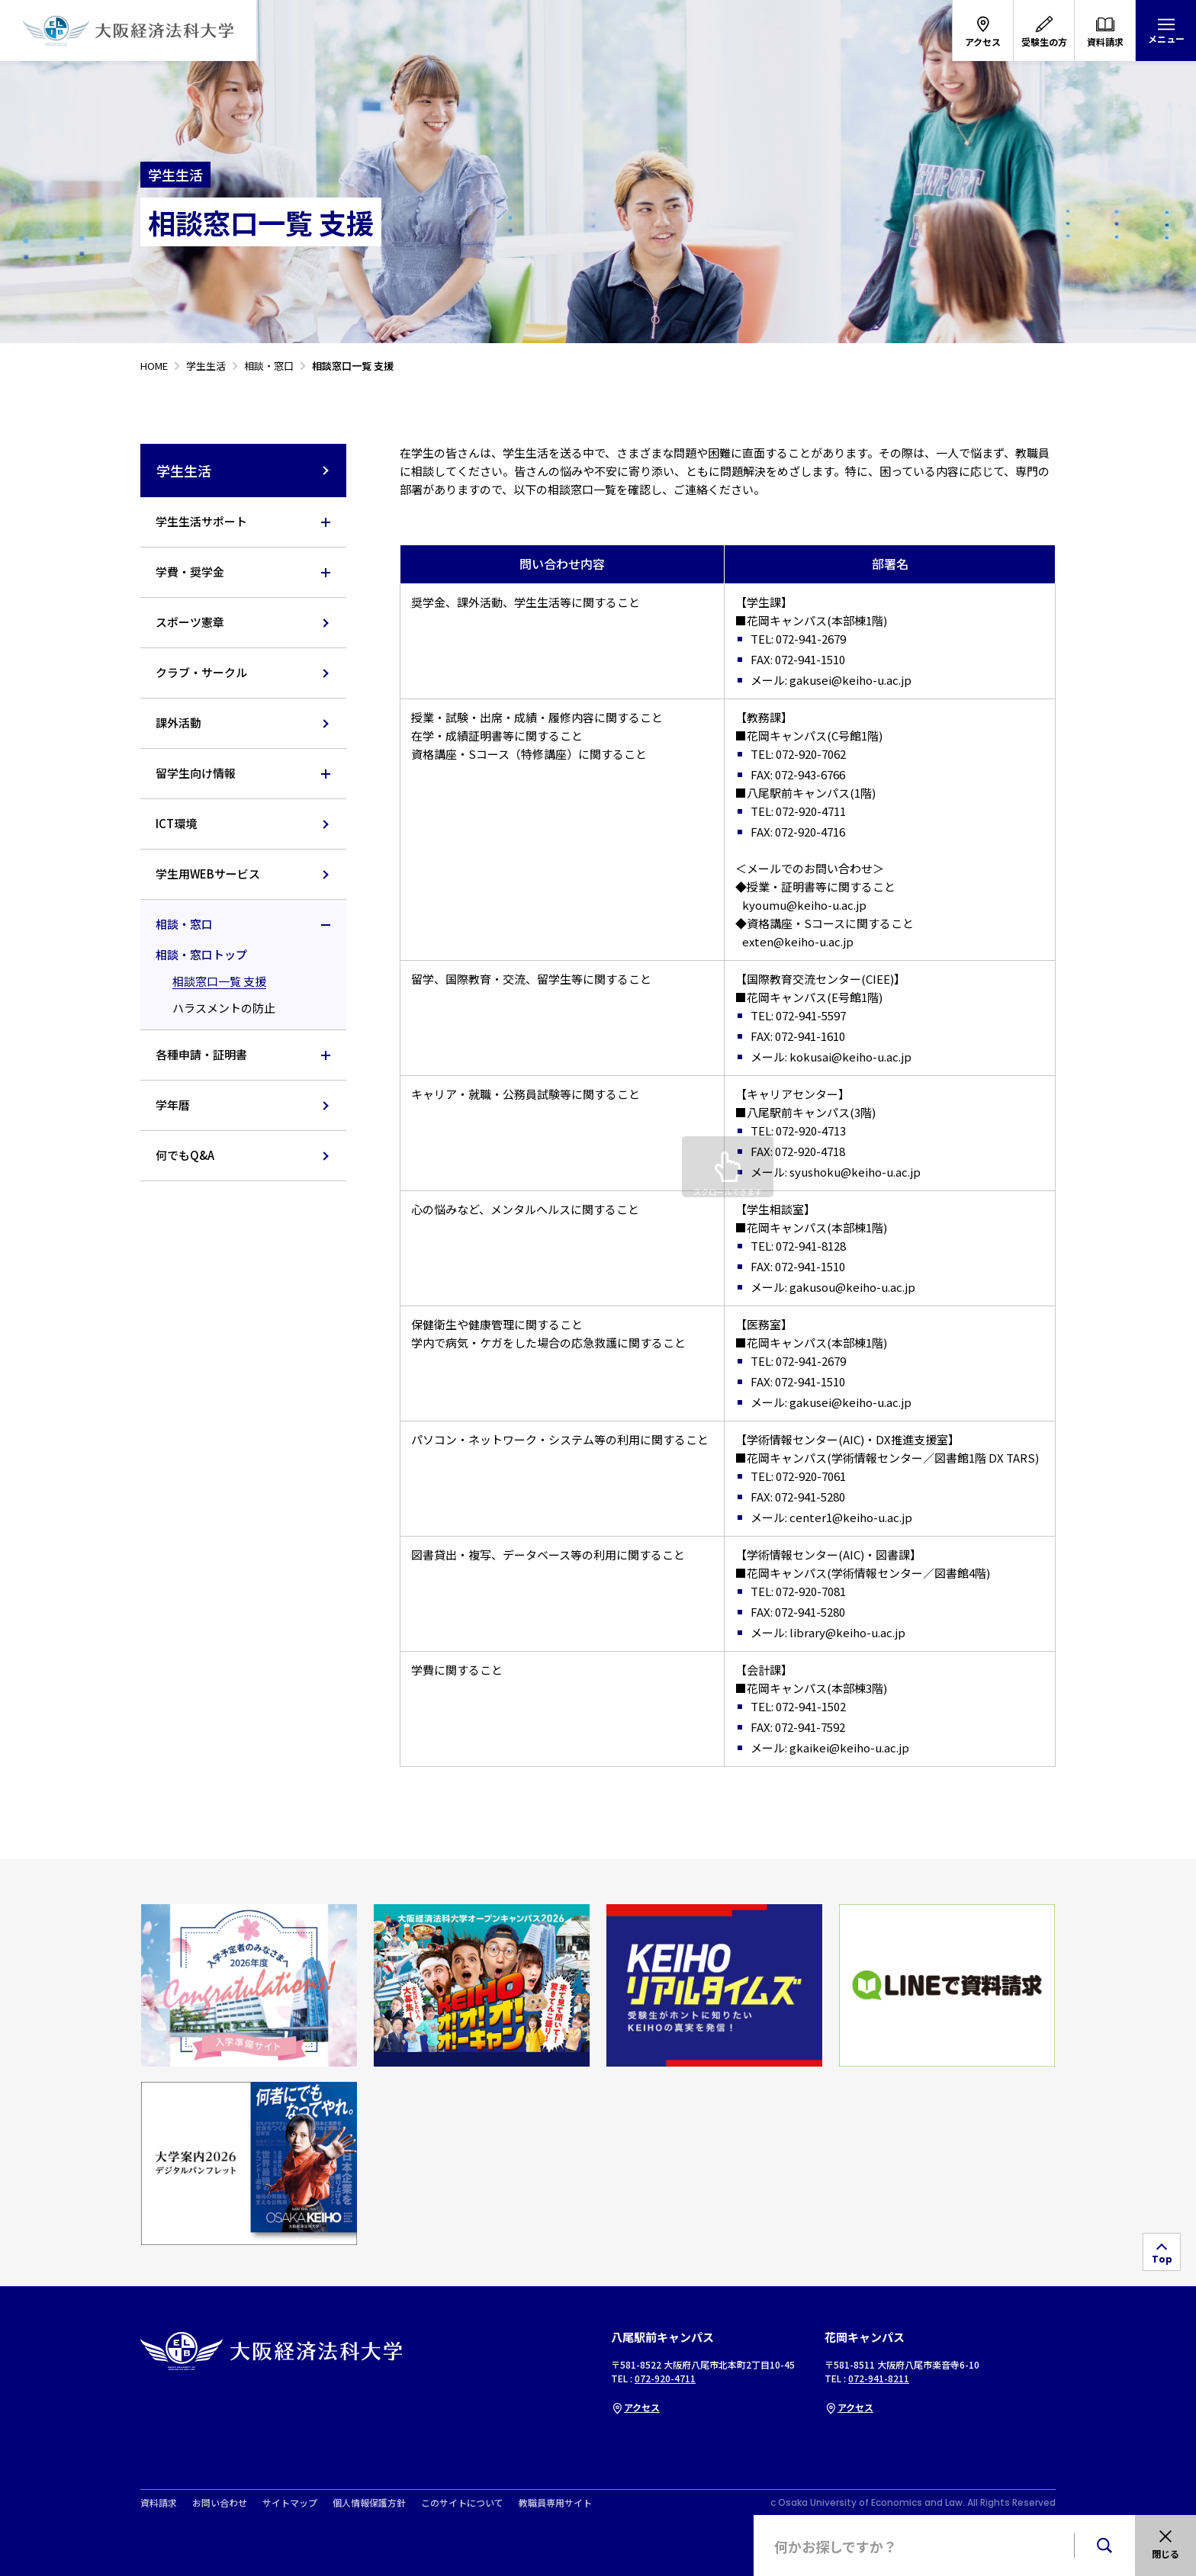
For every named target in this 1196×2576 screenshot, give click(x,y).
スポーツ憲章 (190, 622)
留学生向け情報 (196, 773)
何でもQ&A (185, 1155)
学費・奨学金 (190, 572)
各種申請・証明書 (201, 1054)
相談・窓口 (184, 924)
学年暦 (173, 1105)
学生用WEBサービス (208, 874)
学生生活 (243, 470)
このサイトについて (462, 2502)
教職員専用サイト (555, 2502)
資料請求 (158, 2502)
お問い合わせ (219, 2502)
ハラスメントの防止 (223, 1008)
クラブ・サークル (201, 672)
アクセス (635, 2407)
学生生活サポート (201, 521)
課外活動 (178, 723)
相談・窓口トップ (201, 954)
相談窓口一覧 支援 (219, 981)
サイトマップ (289, 2502)
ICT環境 (176, 823)
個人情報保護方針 (369, 2502)
